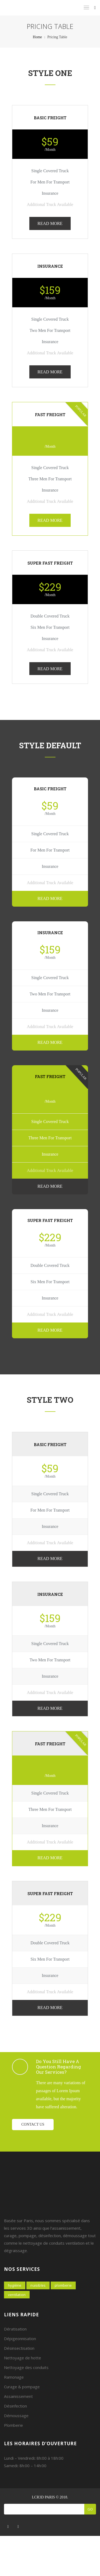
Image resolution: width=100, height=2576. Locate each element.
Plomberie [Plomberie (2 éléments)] (63, 2285)
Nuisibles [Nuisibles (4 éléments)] (38, 2285)
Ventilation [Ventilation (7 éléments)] (17, 2294)
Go (90, 2509)
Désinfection (15, 2406)
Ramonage (14, 2377)
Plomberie (13, 2425)
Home (37, 37)
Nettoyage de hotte (22, 2357)
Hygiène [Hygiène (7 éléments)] (14, 2285)
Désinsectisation (19, 2348)
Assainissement (18, 2396)
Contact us (32, 2124)
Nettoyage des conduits (26, 2367)
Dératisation (15, 2329)
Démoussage (16, 2415)
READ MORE (50, 223)
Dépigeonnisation (20, 2338)
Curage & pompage (22, 2386)
